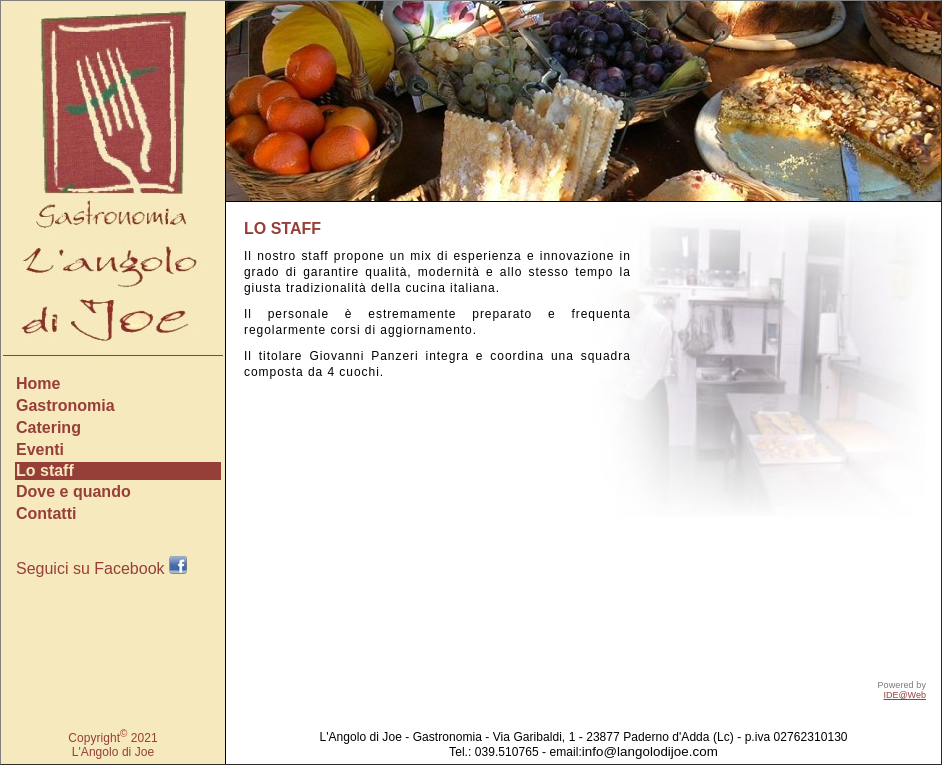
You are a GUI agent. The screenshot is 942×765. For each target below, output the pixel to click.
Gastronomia (65, 405)
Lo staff (45, 470)
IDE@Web (904, 695)
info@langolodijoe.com (650, 751)
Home (38, 383)
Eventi (40, 449)
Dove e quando (73, 491)
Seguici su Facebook (101, 568)
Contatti (46, 513)
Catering (48, 427)
